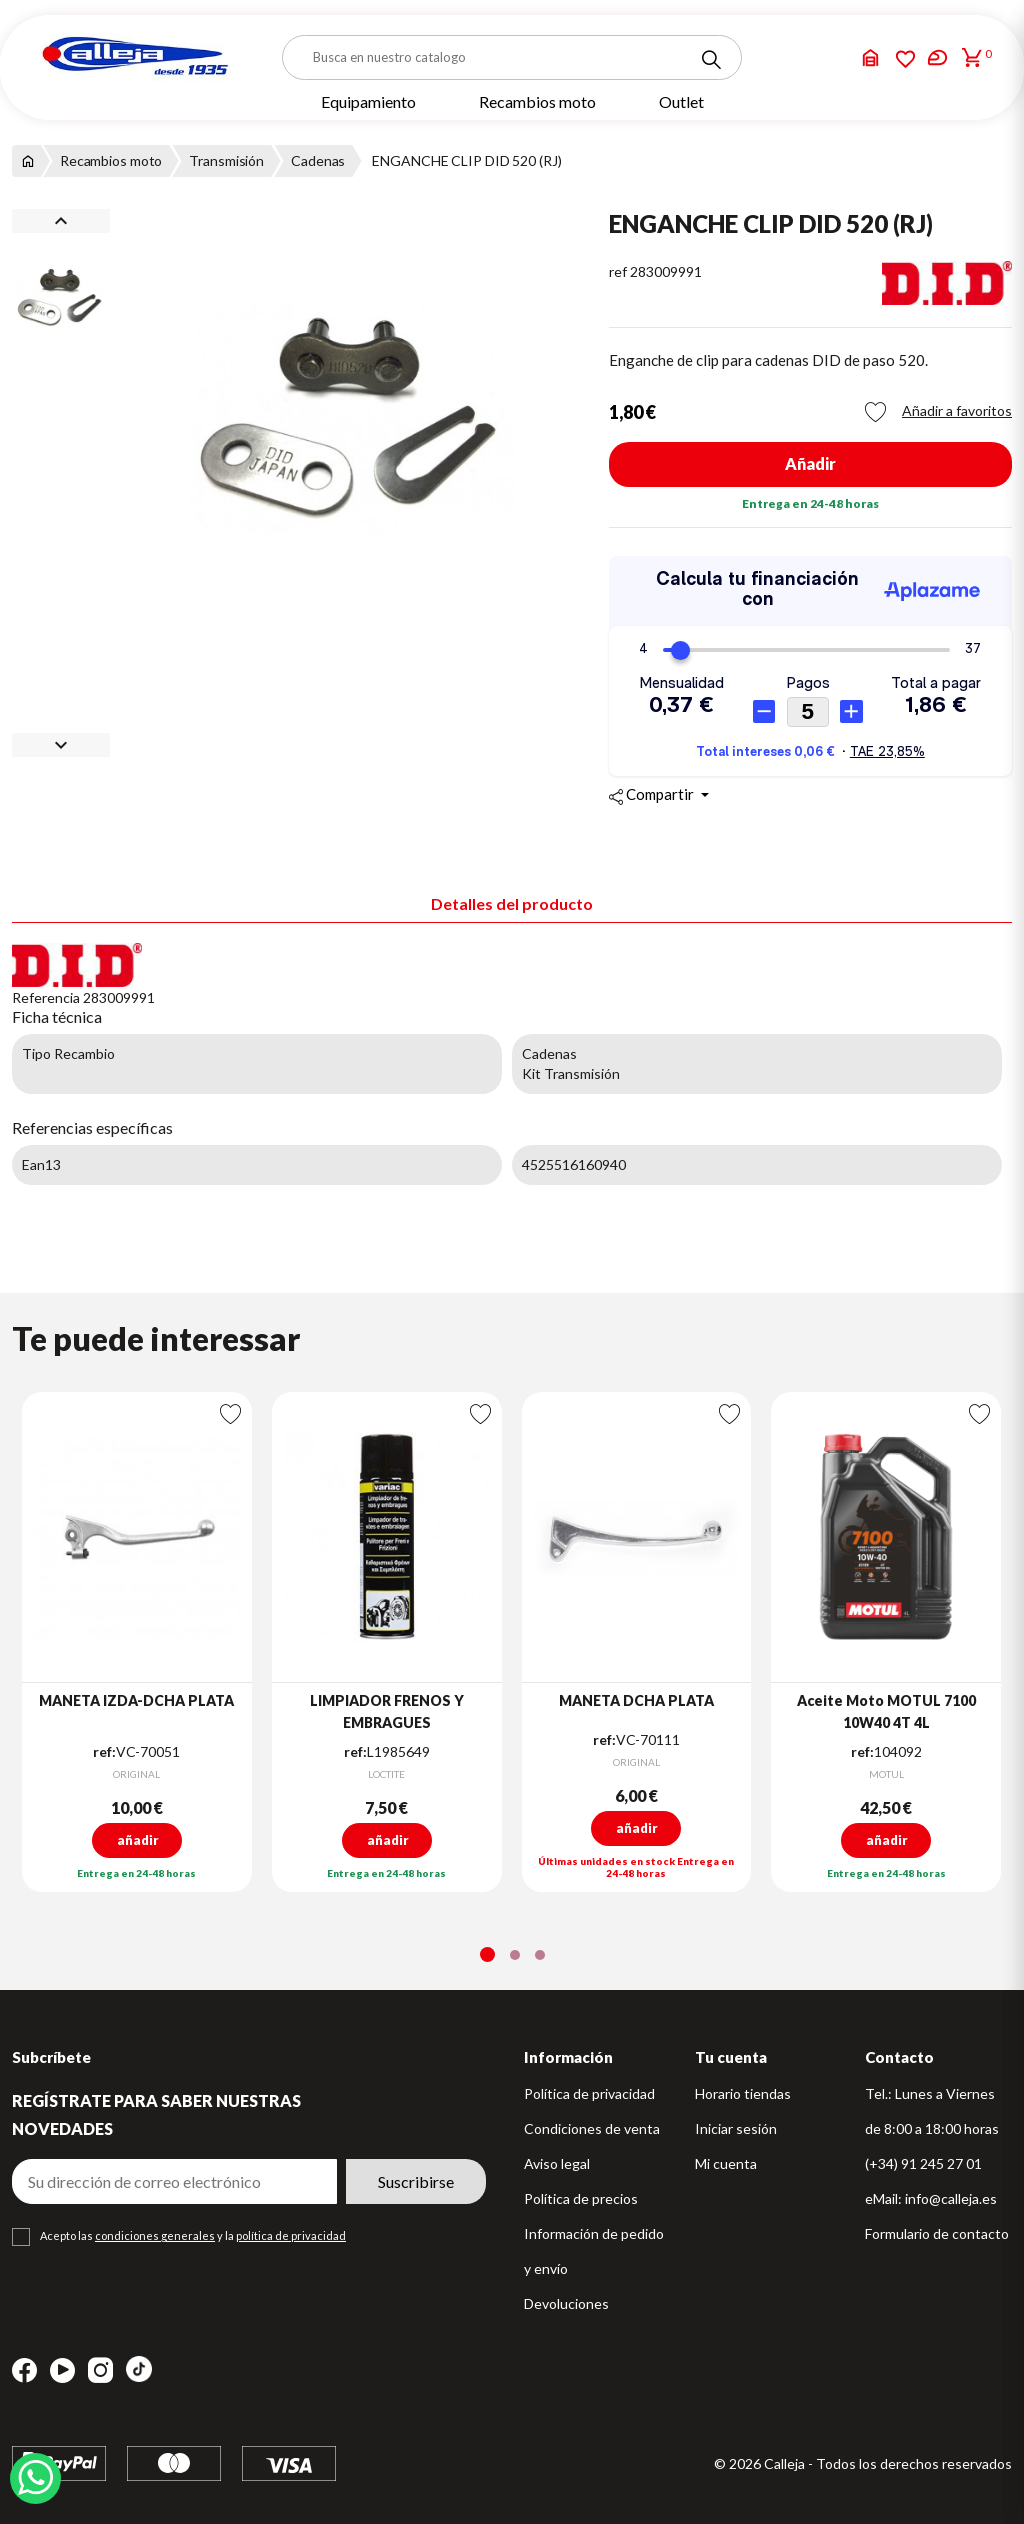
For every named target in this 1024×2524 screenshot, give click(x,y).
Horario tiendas (743, 2093)
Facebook (24, 2370)
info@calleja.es (951, 2198)
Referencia (46, 997)
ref (618, 271)
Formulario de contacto (937, 2233)
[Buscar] (512, 57)
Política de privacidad (589, 2093)
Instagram (100, 2370)
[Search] (711, 60)
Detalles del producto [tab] (512, 903)
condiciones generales (155, 2235)
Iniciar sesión (736, 2128)
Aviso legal (557, 2163)
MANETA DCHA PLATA (636, 1700)
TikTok (139, 2369)
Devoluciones (566, 2303)
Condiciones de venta (592, 2128)
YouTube (62, 2370)
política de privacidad (291, 2235)
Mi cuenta (726, 2163)
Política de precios (581, 2198)
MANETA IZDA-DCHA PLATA (136, 1700)
